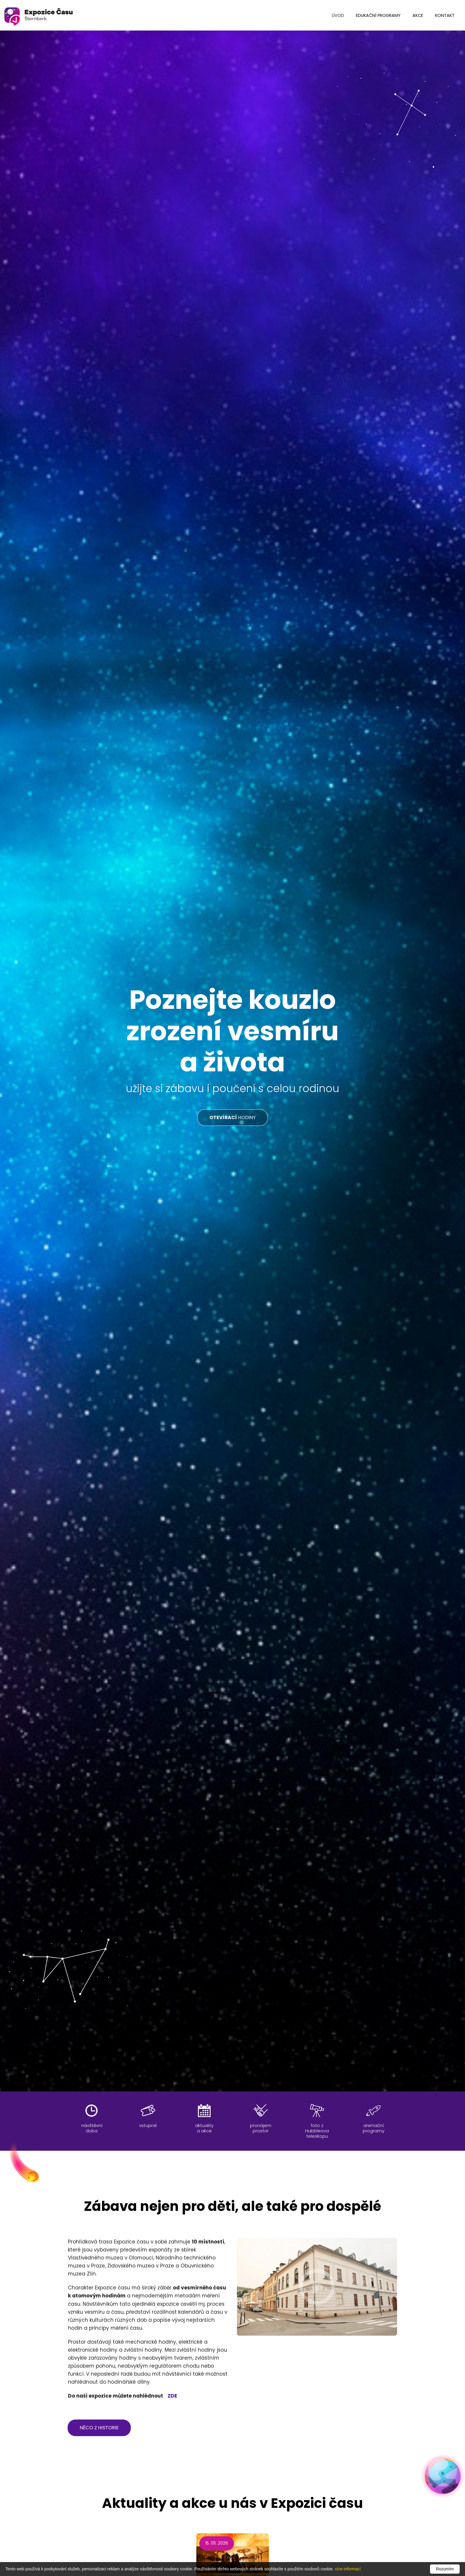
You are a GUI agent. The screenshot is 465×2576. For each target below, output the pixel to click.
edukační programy (378, 15)
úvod (338, 15)
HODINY (232, 1117)
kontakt (445, 15)
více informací (348, 2569)
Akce (418, 15)
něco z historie (99, 2427)
